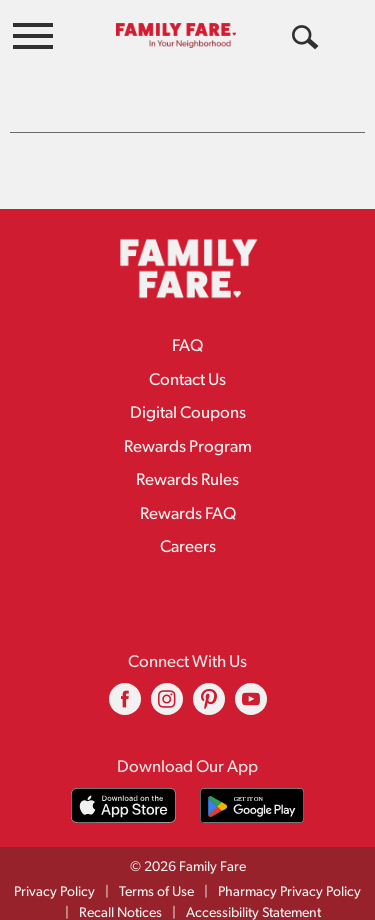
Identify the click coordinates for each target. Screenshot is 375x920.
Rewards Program (188, 433)
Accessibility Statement (253, 899)
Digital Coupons (188, 399)
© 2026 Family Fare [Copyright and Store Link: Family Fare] (188, 853)
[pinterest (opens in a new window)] (209, 692)
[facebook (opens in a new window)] (125, 692)
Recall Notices (120, 899)
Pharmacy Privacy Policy (289, 878)
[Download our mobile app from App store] (123, 791)
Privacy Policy (54, 878)
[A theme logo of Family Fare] (176, 35)
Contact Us (187, 366)
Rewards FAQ (188, 500)
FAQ (187, 332)
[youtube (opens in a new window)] (251, 692)
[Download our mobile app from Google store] (252, 791)
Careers (188, 533)
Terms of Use (156, 878)
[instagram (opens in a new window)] (167, 692)
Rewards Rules (187, 466)
